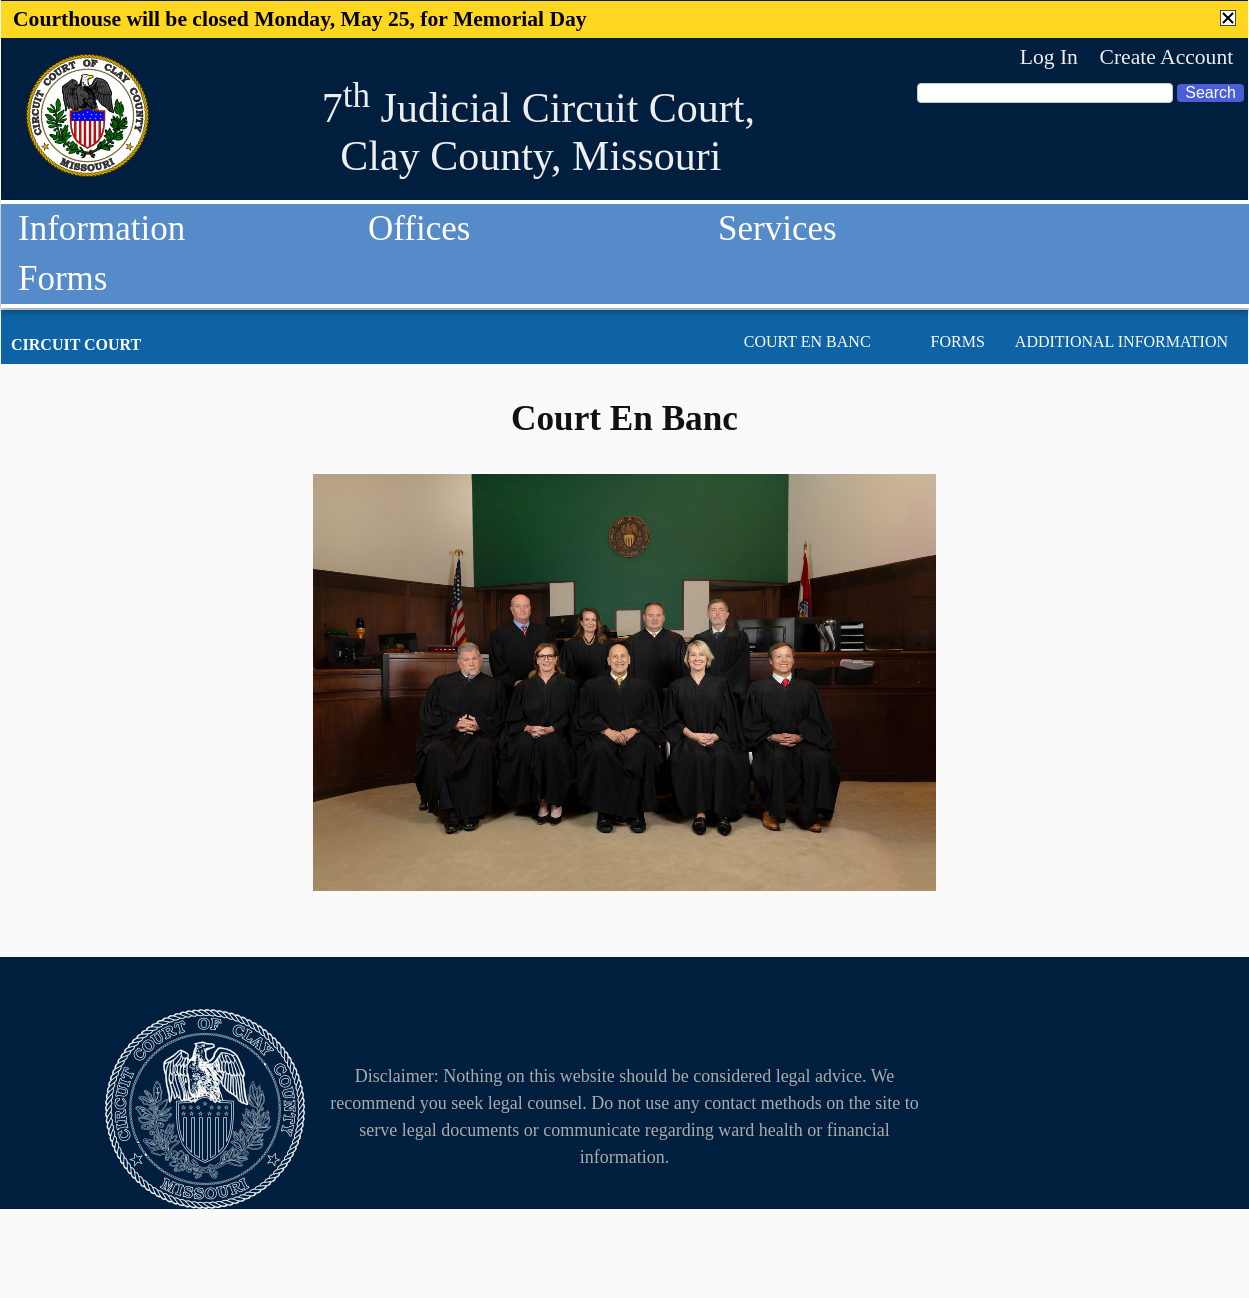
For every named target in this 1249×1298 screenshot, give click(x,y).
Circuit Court (76, 344)
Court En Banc (807, 341)
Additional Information (1121, 341)
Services (777, 228)
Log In (1049, 57)
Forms (62, 278)
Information (101, 228)
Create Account (1166, 57)
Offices (419, 228)
